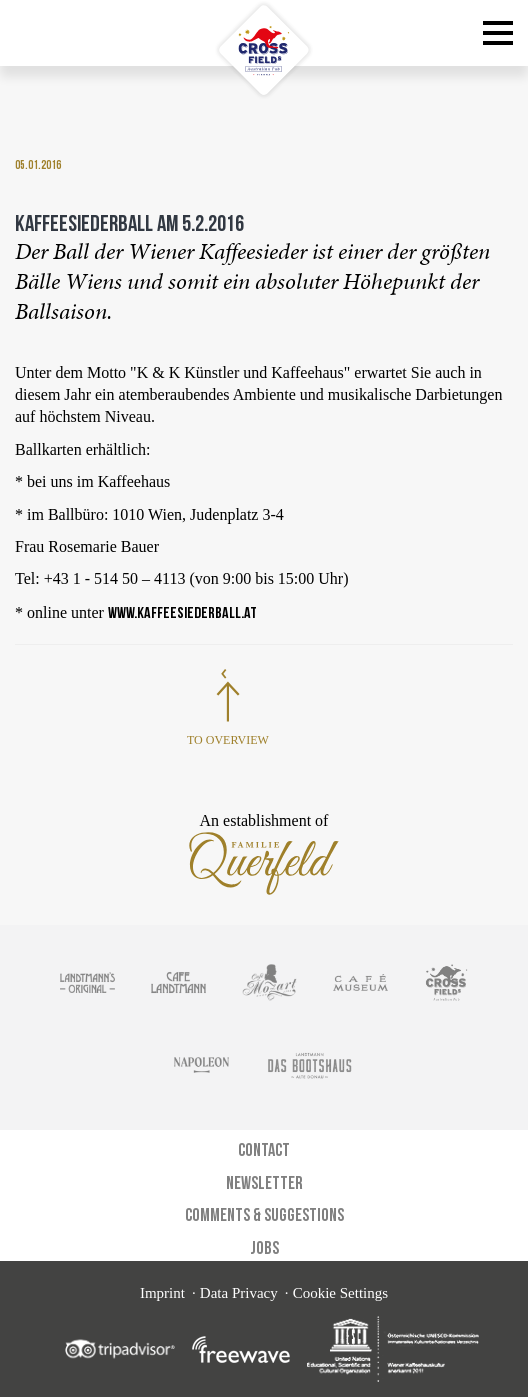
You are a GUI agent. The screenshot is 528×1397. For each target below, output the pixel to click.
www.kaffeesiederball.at (182, 612)
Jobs (264, 1247)
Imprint (162, 1293)
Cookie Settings (340, 1293)
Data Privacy (239, 1293)
